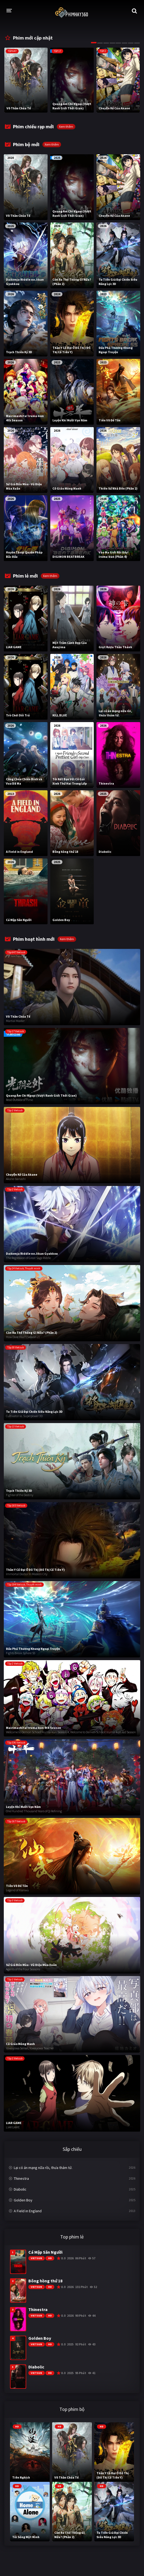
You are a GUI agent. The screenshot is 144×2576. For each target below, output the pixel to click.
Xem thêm (66, 126)
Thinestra (21, 2178)
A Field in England (28, 2210)
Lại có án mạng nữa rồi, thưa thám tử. (43, 2167)
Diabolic (20, 2189)
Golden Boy (23, 2200)
